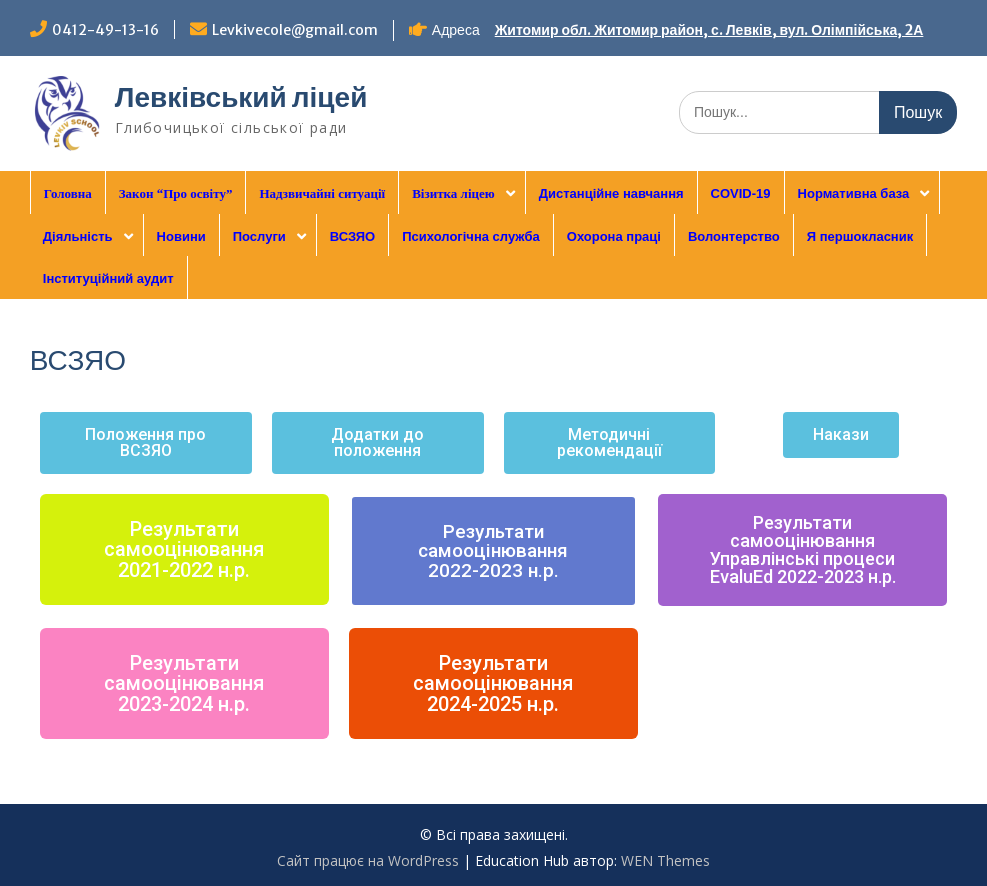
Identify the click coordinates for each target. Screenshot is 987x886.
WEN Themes (665, 860)
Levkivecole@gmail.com (295, 30)
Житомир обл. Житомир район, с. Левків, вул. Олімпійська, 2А (709, 30)
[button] (146, 443)
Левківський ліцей (241, 97)
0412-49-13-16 (105, 30)
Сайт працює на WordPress (368, 860)
